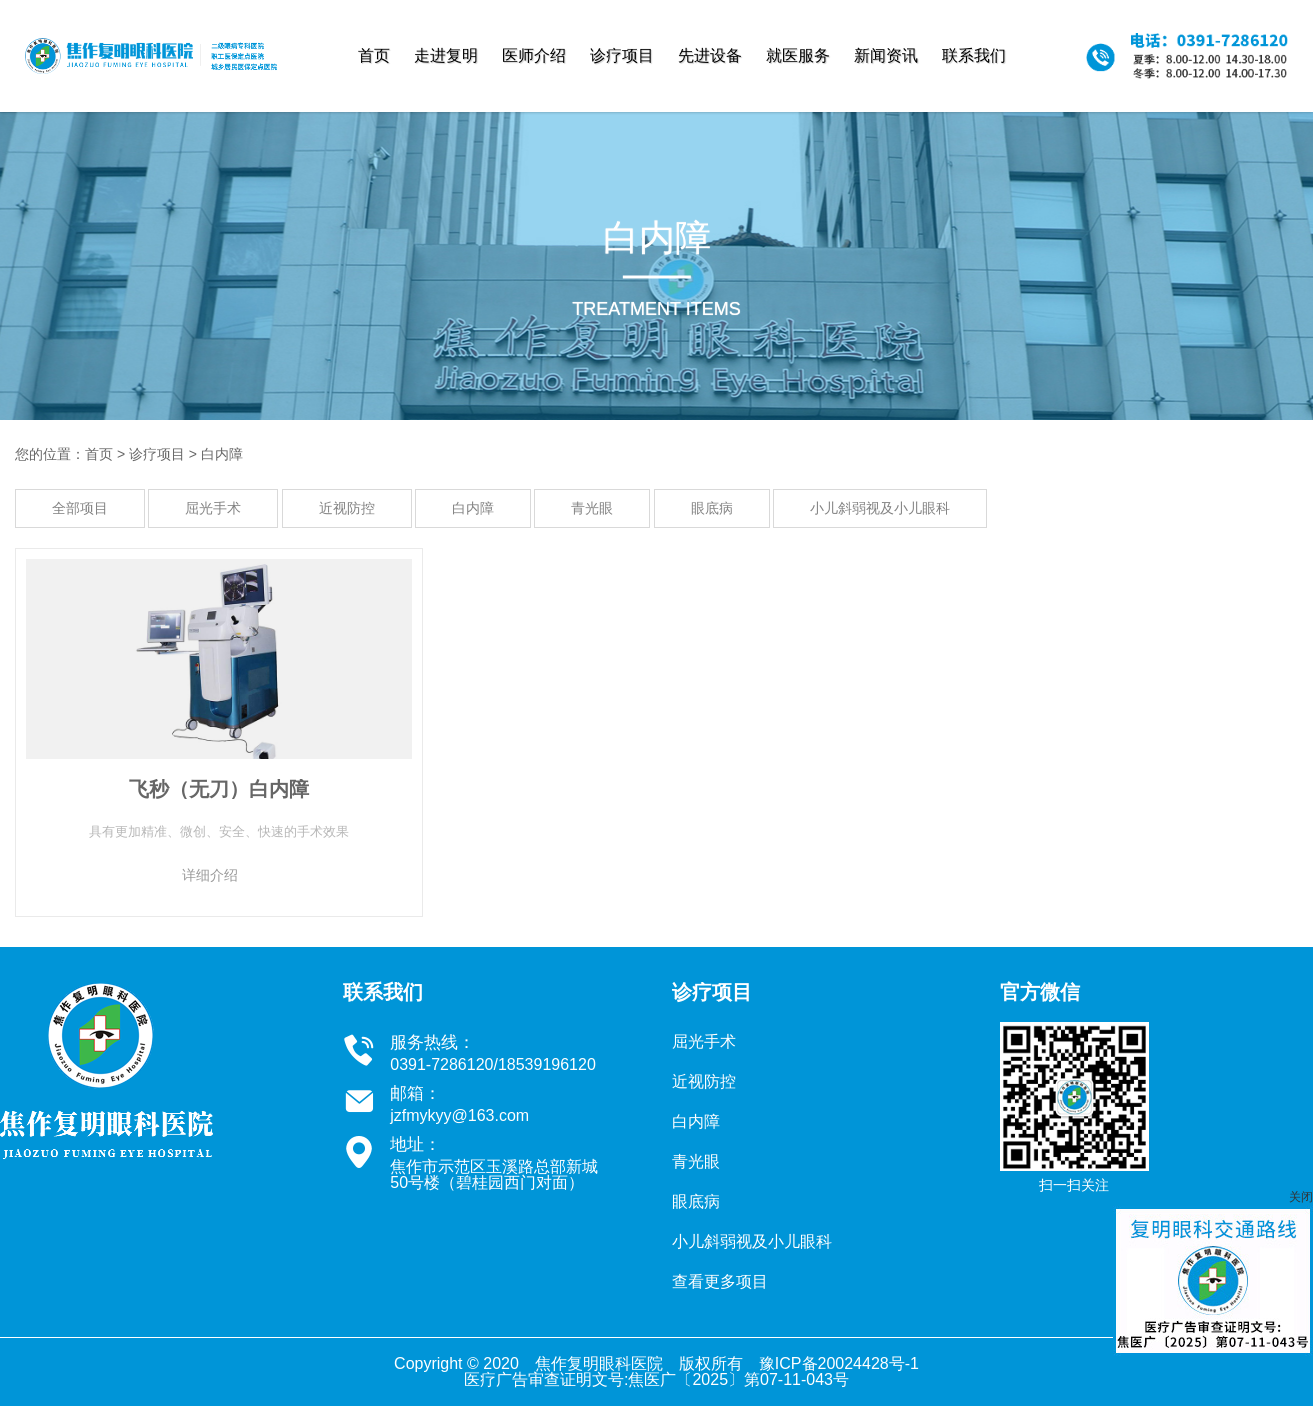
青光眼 (592, 508)
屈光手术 (213, 508)
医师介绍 (534, 55)
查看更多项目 (720, 1281)
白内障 (222, 454)
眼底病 (712, 508)
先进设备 (710, 55)
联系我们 (974, 55)
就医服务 (798, 55)
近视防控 (347, 508)
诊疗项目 (622, 55)
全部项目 (80, 508)
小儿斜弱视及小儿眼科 (880, 508)
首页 (374, 55)
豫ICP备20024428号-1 (839, 1363)
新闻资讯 (886, 55)
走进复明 (446, 55)
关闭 (1301, 1197)
